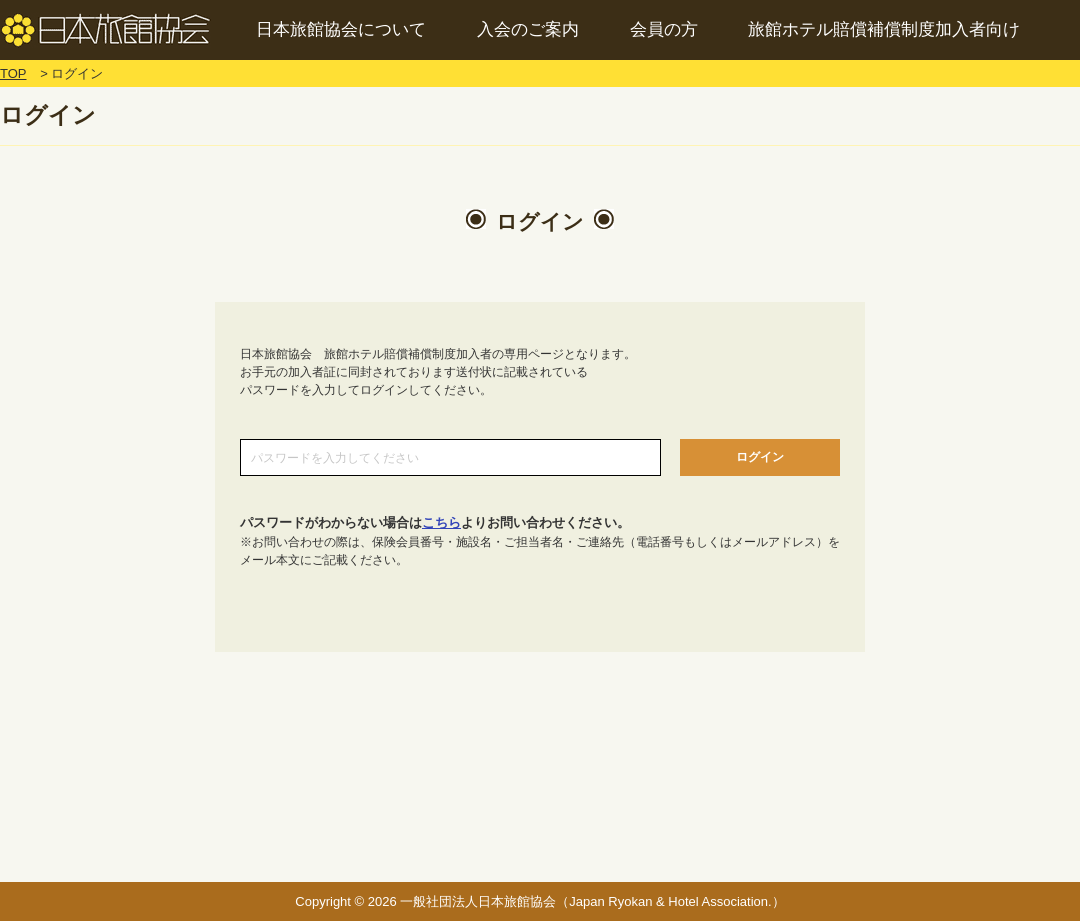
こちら (441, 522)
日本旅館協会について (341, 29)
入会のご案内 (528, 29)
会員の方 (664, 29)
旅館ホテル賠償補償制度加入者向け (884, 29)
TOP (13, 73)
